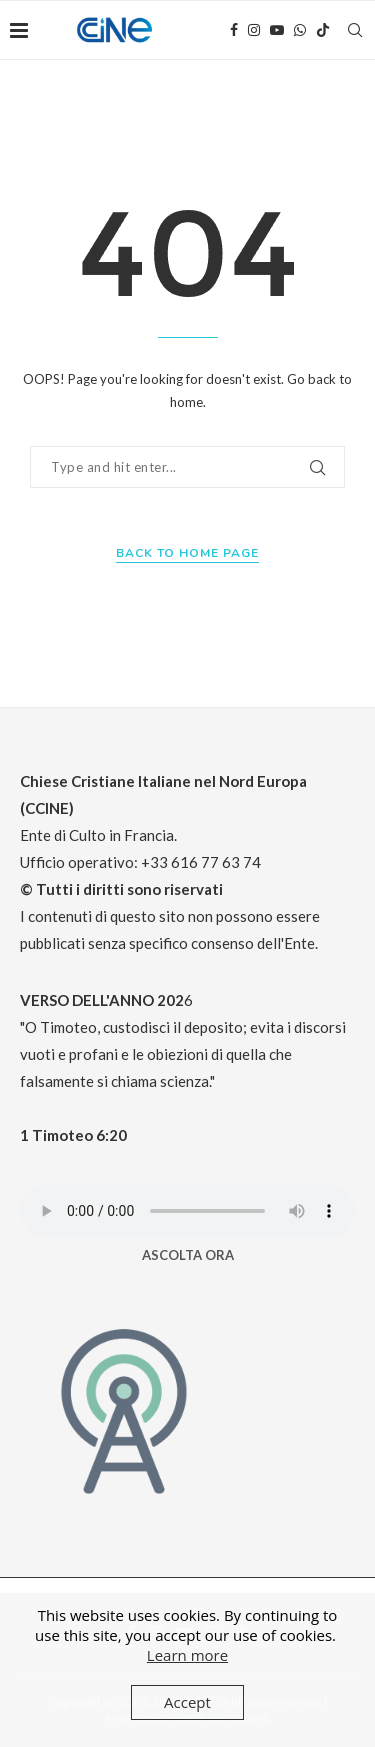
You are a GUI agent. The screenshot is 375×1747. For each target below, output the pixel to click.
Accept (187, 1702)
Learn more (187, 1655)
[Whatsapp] (300, 30)
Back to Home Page (187, 553)
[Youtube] (277, 30)
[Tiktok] (323, 30)
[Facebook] (234, 30)
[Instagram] (254, 30)
